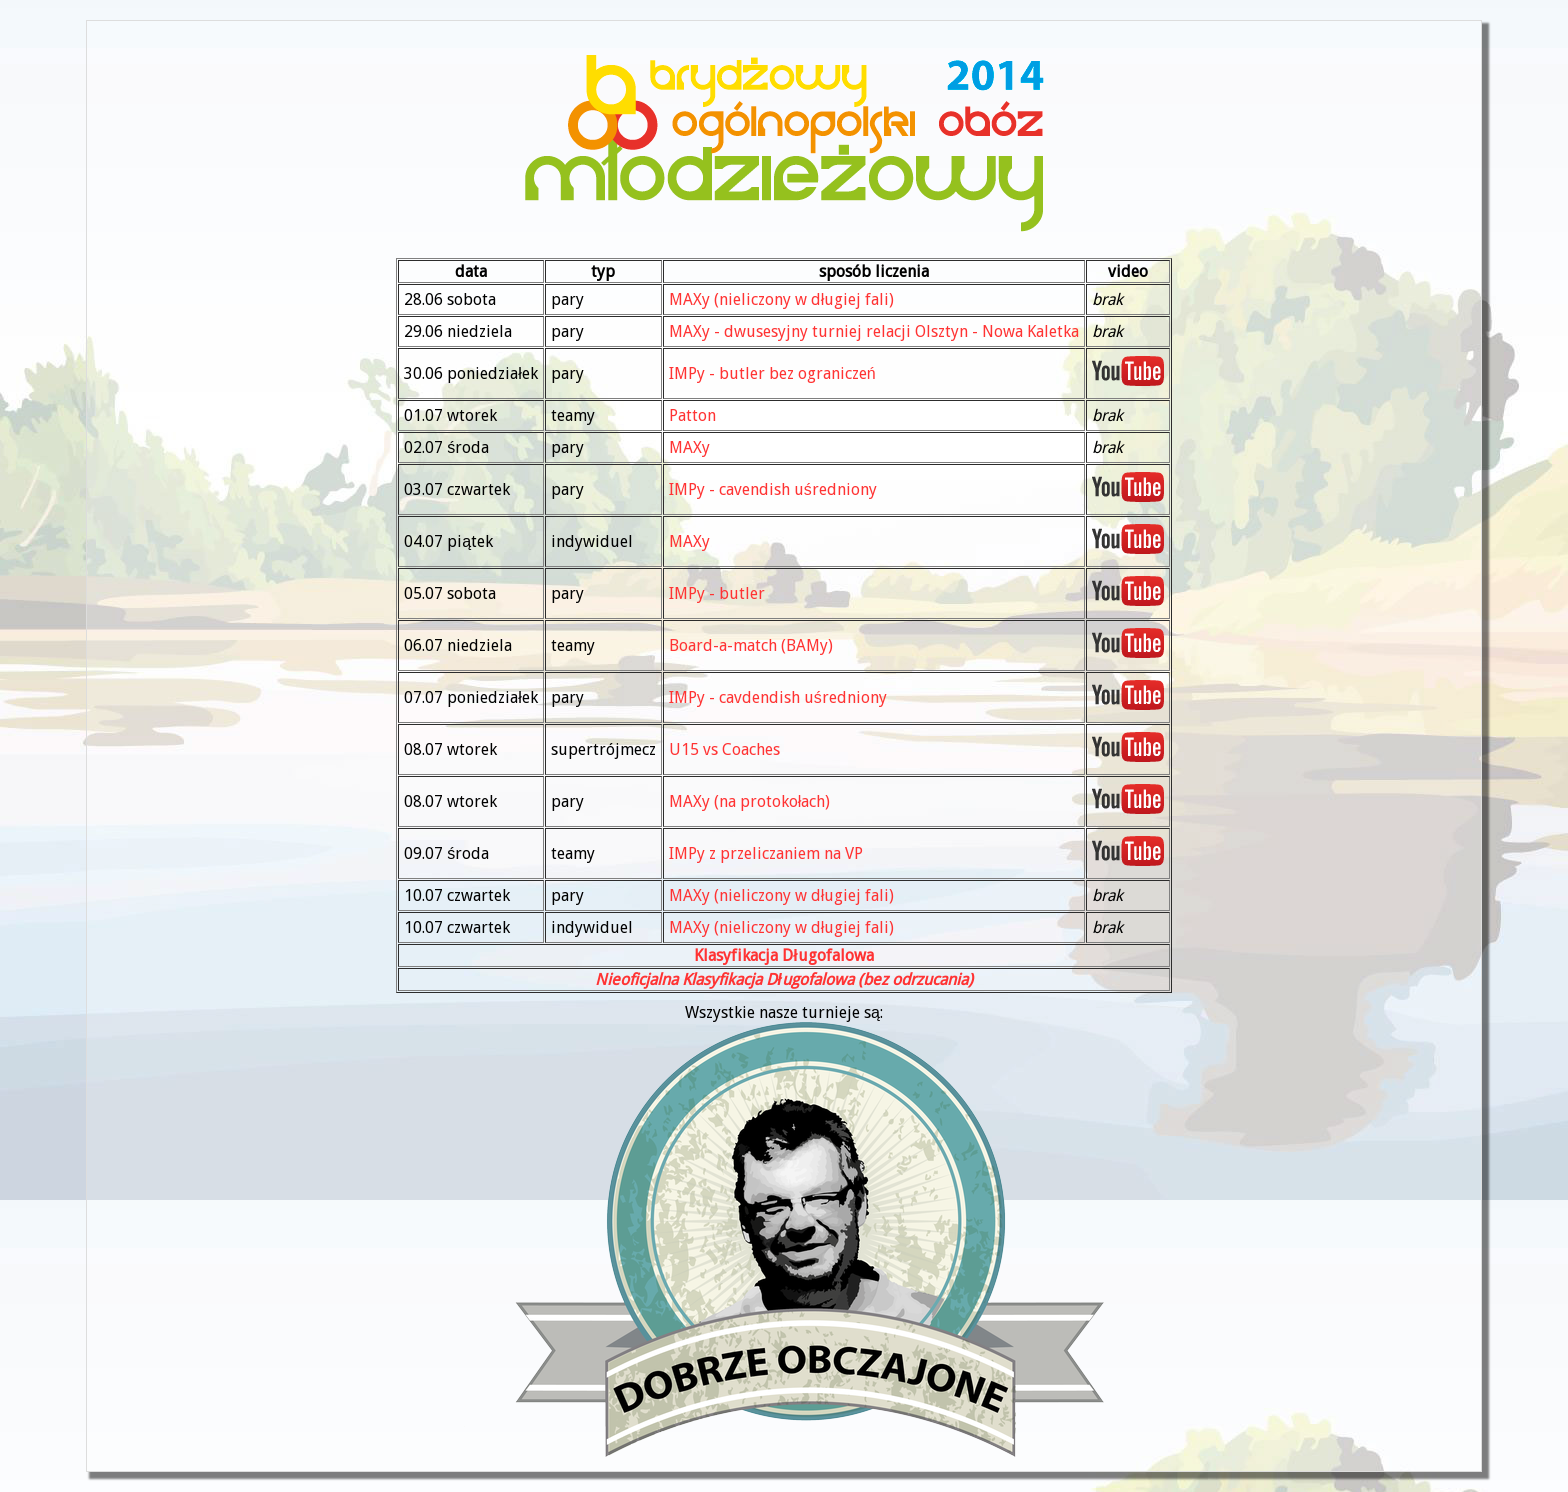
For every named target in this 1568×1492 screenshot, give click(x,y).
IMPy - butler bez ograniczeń (772, 373)
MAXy (689, 447)
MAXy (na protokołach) (750, 801)
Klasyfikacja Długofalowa (783, 955)
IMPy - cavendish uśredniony (773, 489)
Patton (692, 415)
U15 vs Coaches (724, 749)
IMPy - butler (717, 593)
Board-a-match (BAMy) (751, 645)
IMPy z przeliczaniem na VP (766, 853)
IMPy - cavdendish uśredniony (778, 697)
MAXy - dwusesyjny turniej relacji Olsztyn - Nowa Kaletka (874, 331)
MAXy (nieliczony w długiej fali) (782, 299)
